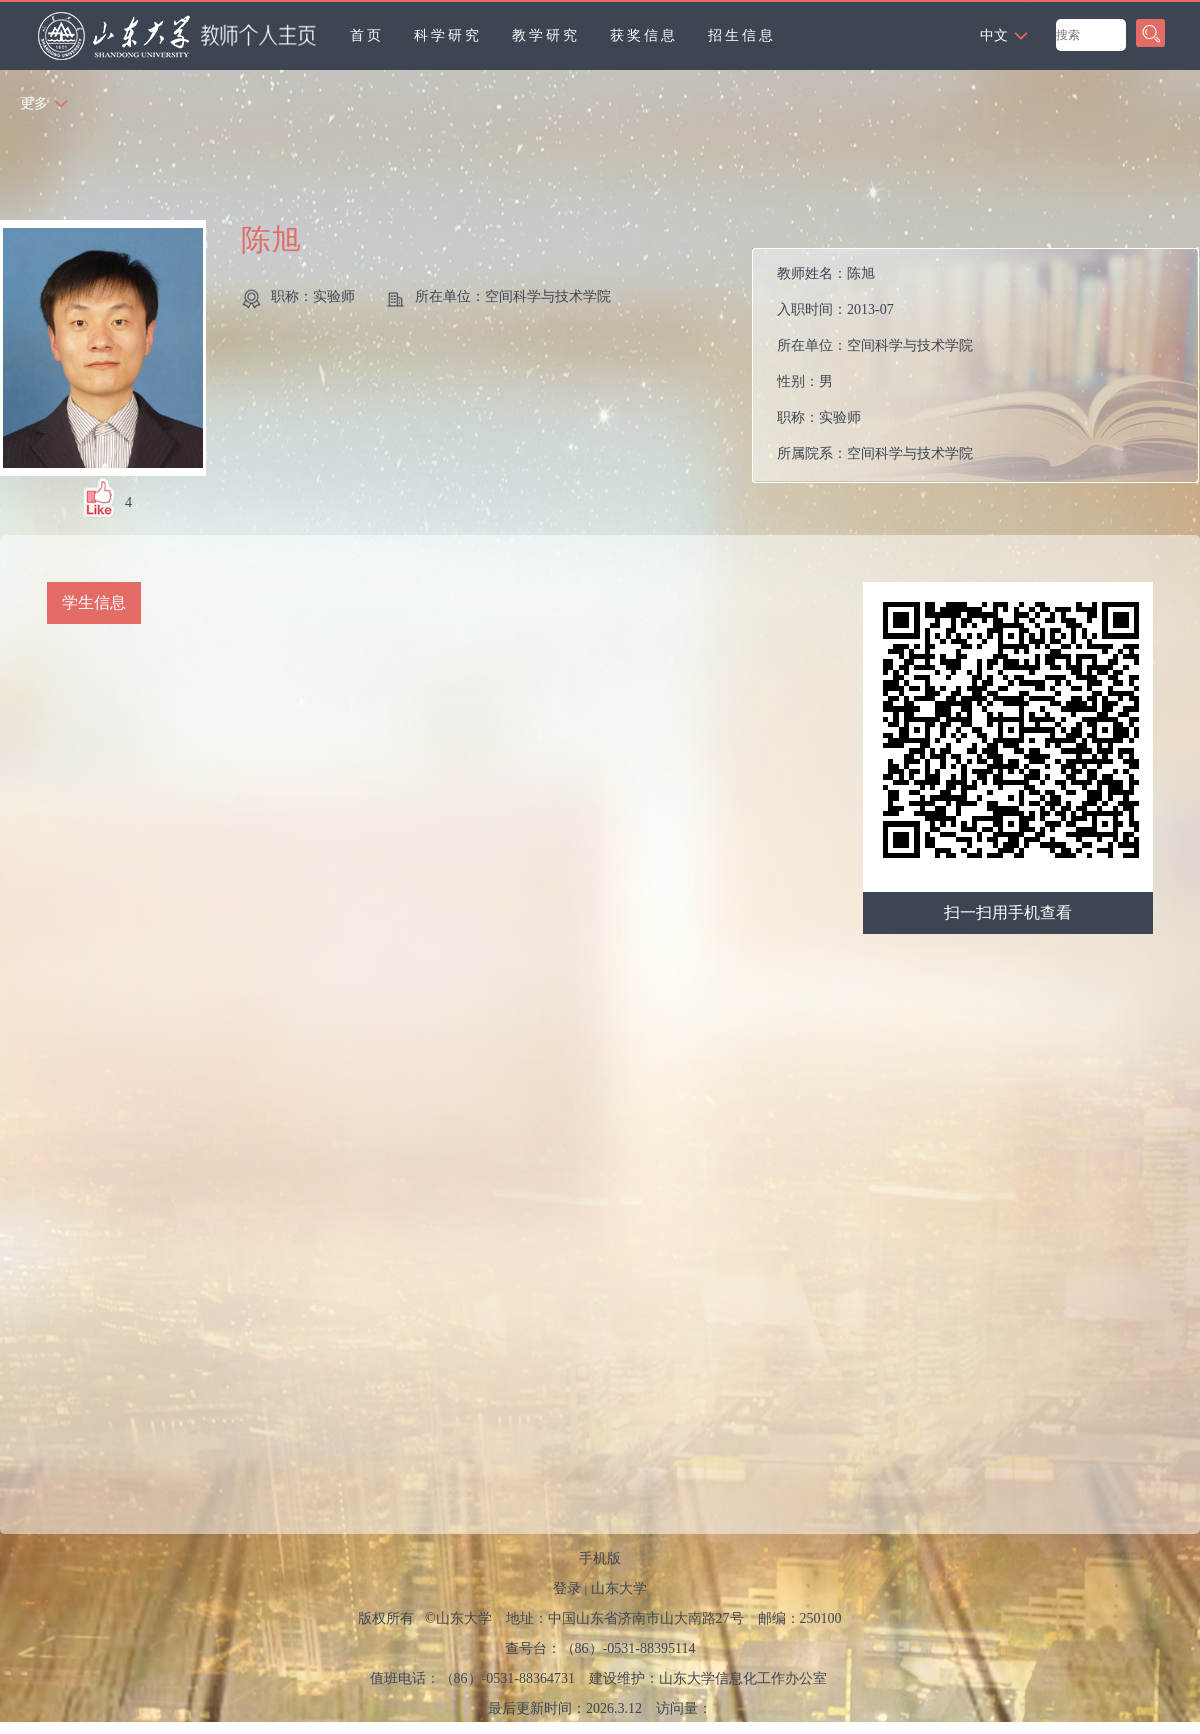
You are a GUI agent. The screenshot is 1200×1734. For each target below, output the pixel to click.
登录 (567, 1588)
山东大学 (619, 1588)
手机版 (600, 1558)
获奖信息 (644, 35)
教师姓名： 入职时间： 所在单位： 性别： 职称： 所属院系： (875, 363)
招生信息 (742, 35)
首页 (367, 35)
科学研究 (448, 35)
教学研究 (546, 35)
